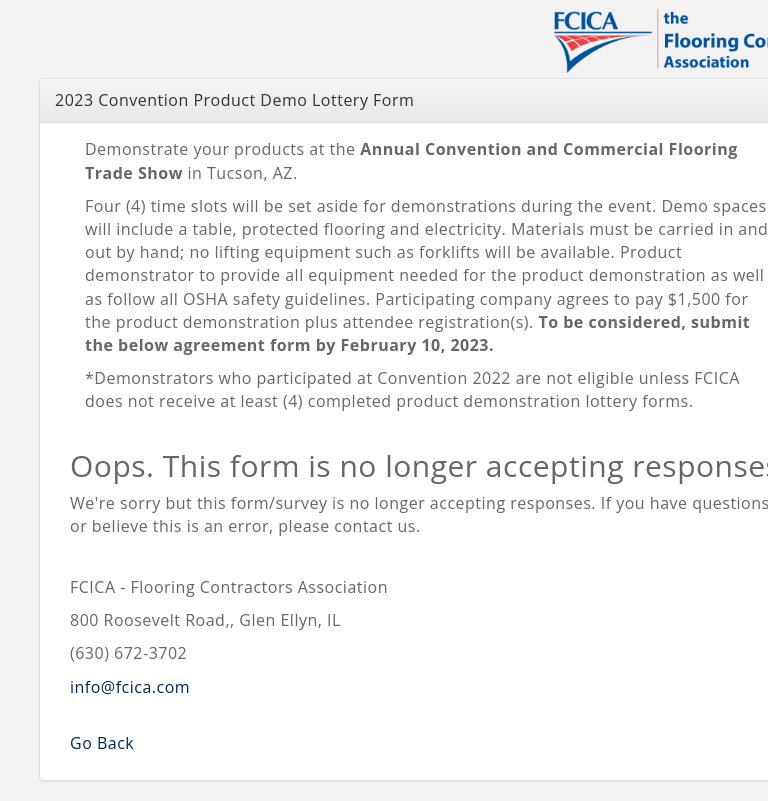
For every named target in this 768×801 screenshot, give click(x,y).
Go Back (102, 743)
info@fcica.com (130, 687)
